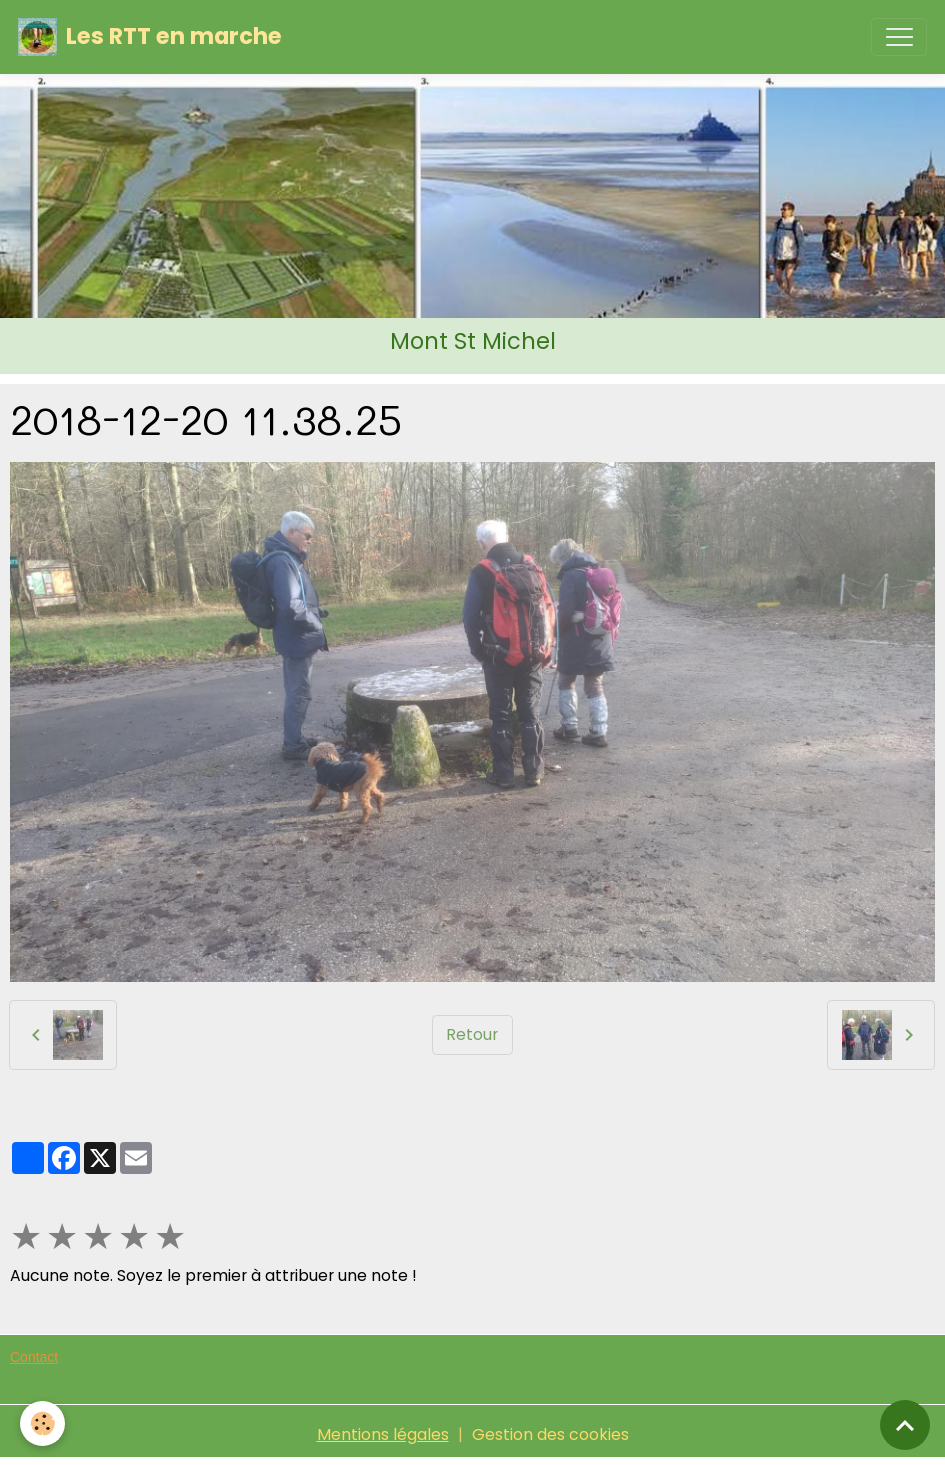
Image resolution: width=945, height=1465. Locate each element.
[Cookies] (42, 1423)
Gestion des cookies (550, 1434)
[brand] (150, 37)
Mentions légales (383, 1434)
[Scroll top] (905, 1425)
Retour (472, 1034)
